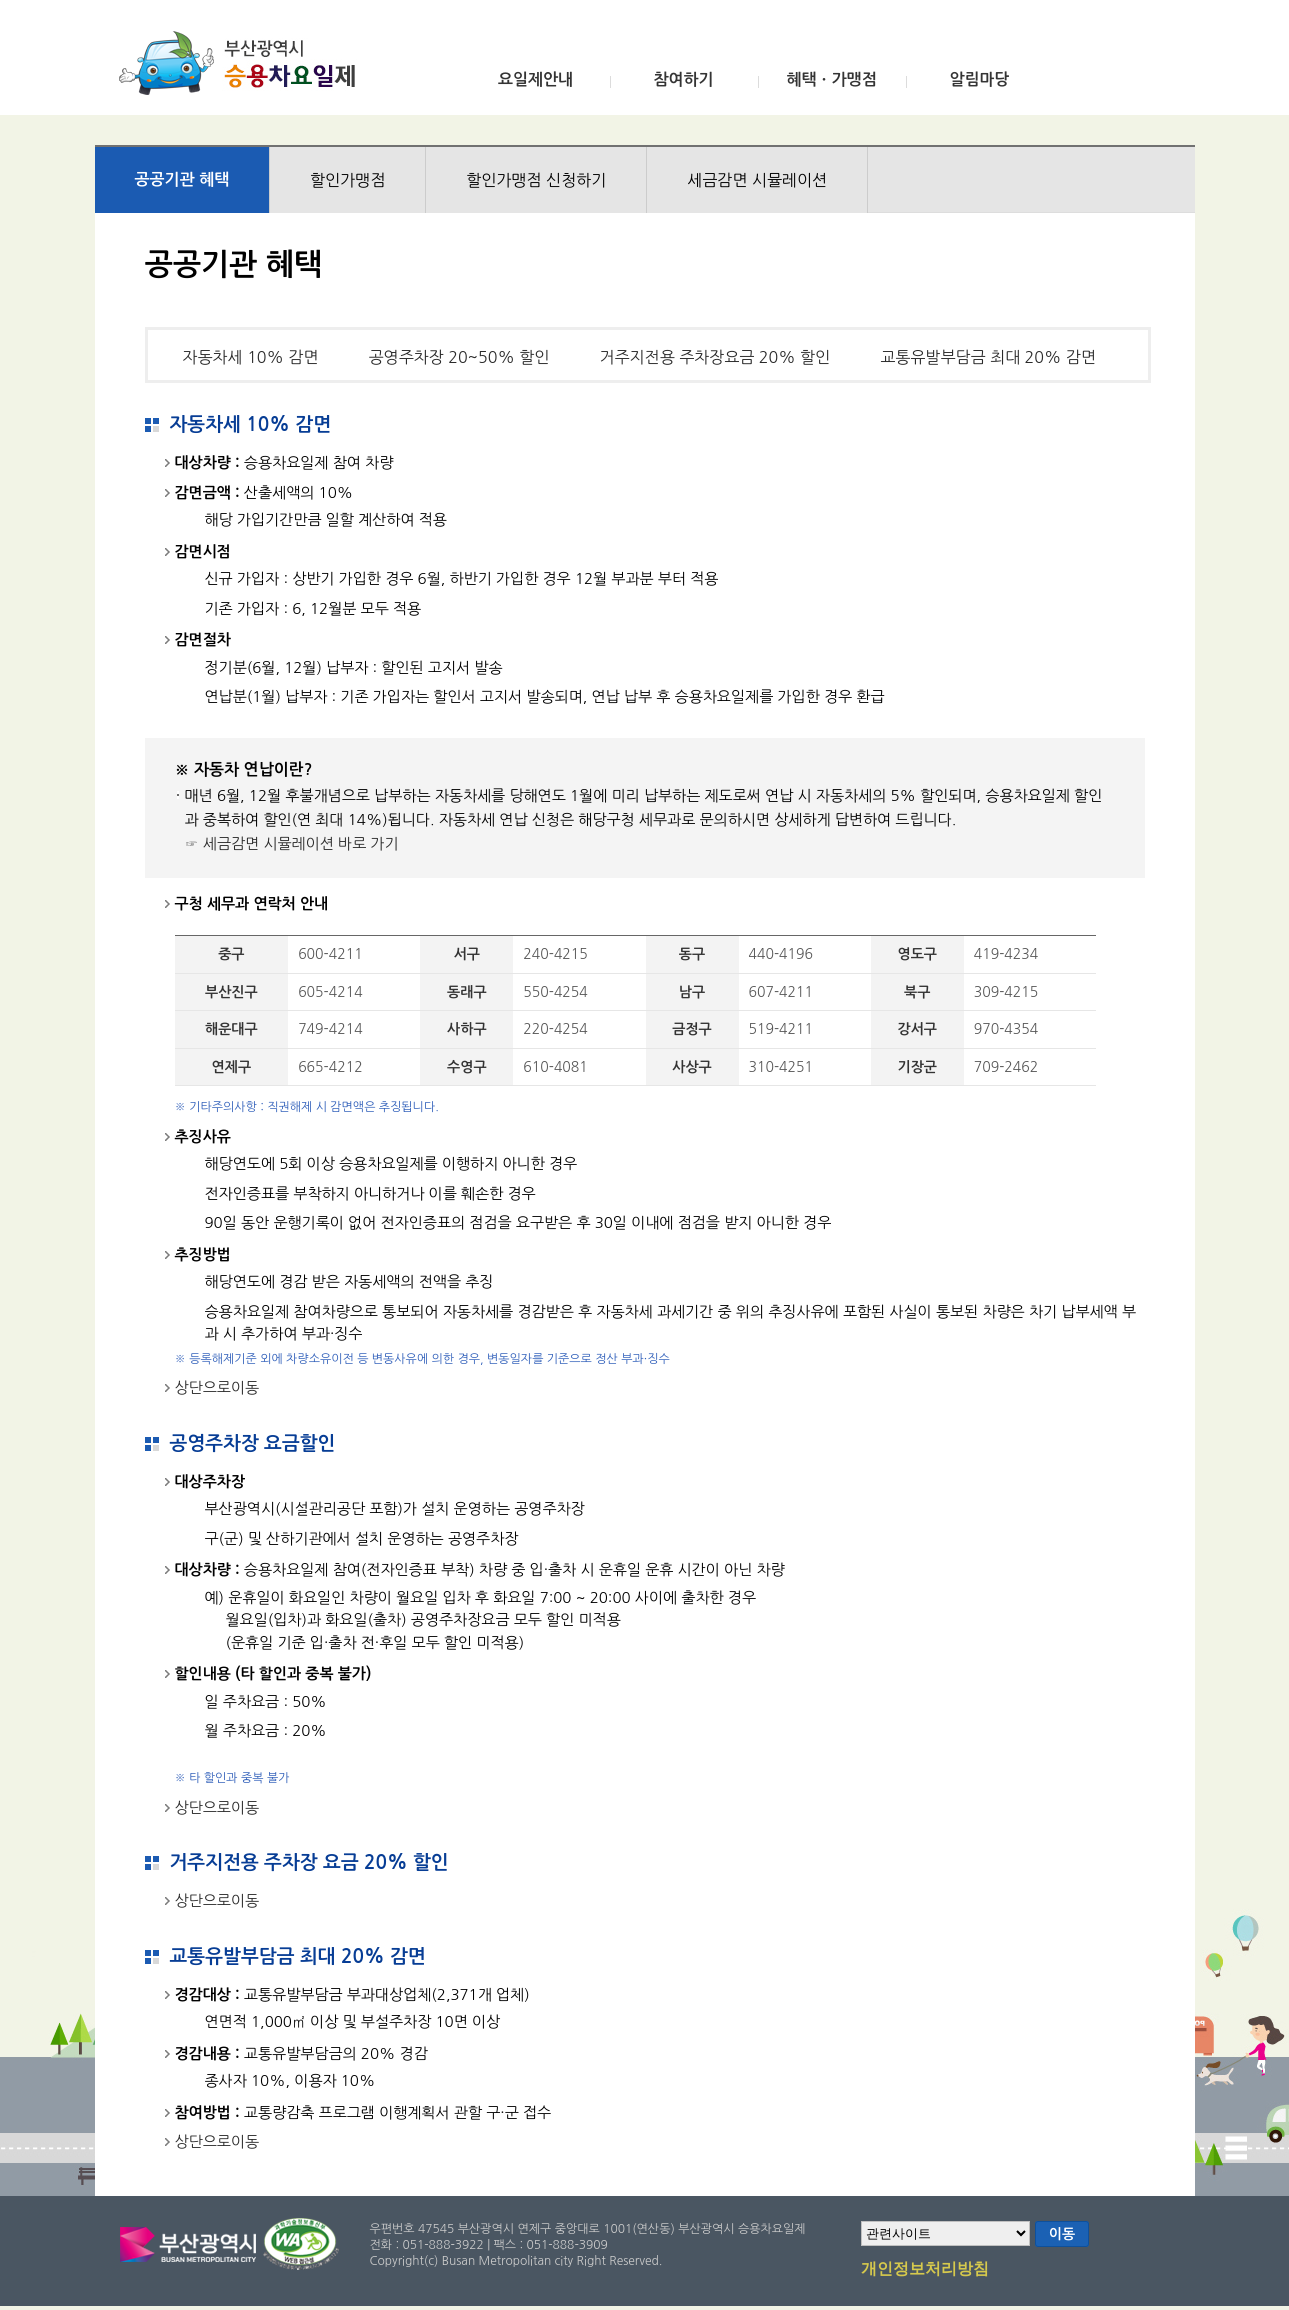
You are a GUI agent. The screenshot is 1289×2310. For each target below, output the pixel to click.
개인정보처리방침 (925, 2270)
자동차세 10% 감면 (251, 357)
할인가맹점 (347, 180)
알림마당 (979, 79)
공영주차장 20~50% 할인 (459, 357)
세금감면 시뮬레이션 (757, 180)
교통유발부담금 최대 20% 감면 (988, 357)
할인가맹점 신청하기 (536, 180)
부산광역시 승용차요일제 (243, 63)
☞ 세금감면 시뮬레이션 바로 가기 (292, 843)
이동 (1062, 2234)
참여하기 (683, 79)
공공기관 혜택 (182, 179)
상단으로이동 (217, 1387)
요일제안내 (535, 79)
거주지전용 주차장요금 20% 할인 (714, 357)
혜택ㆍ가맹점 (831, 79)
